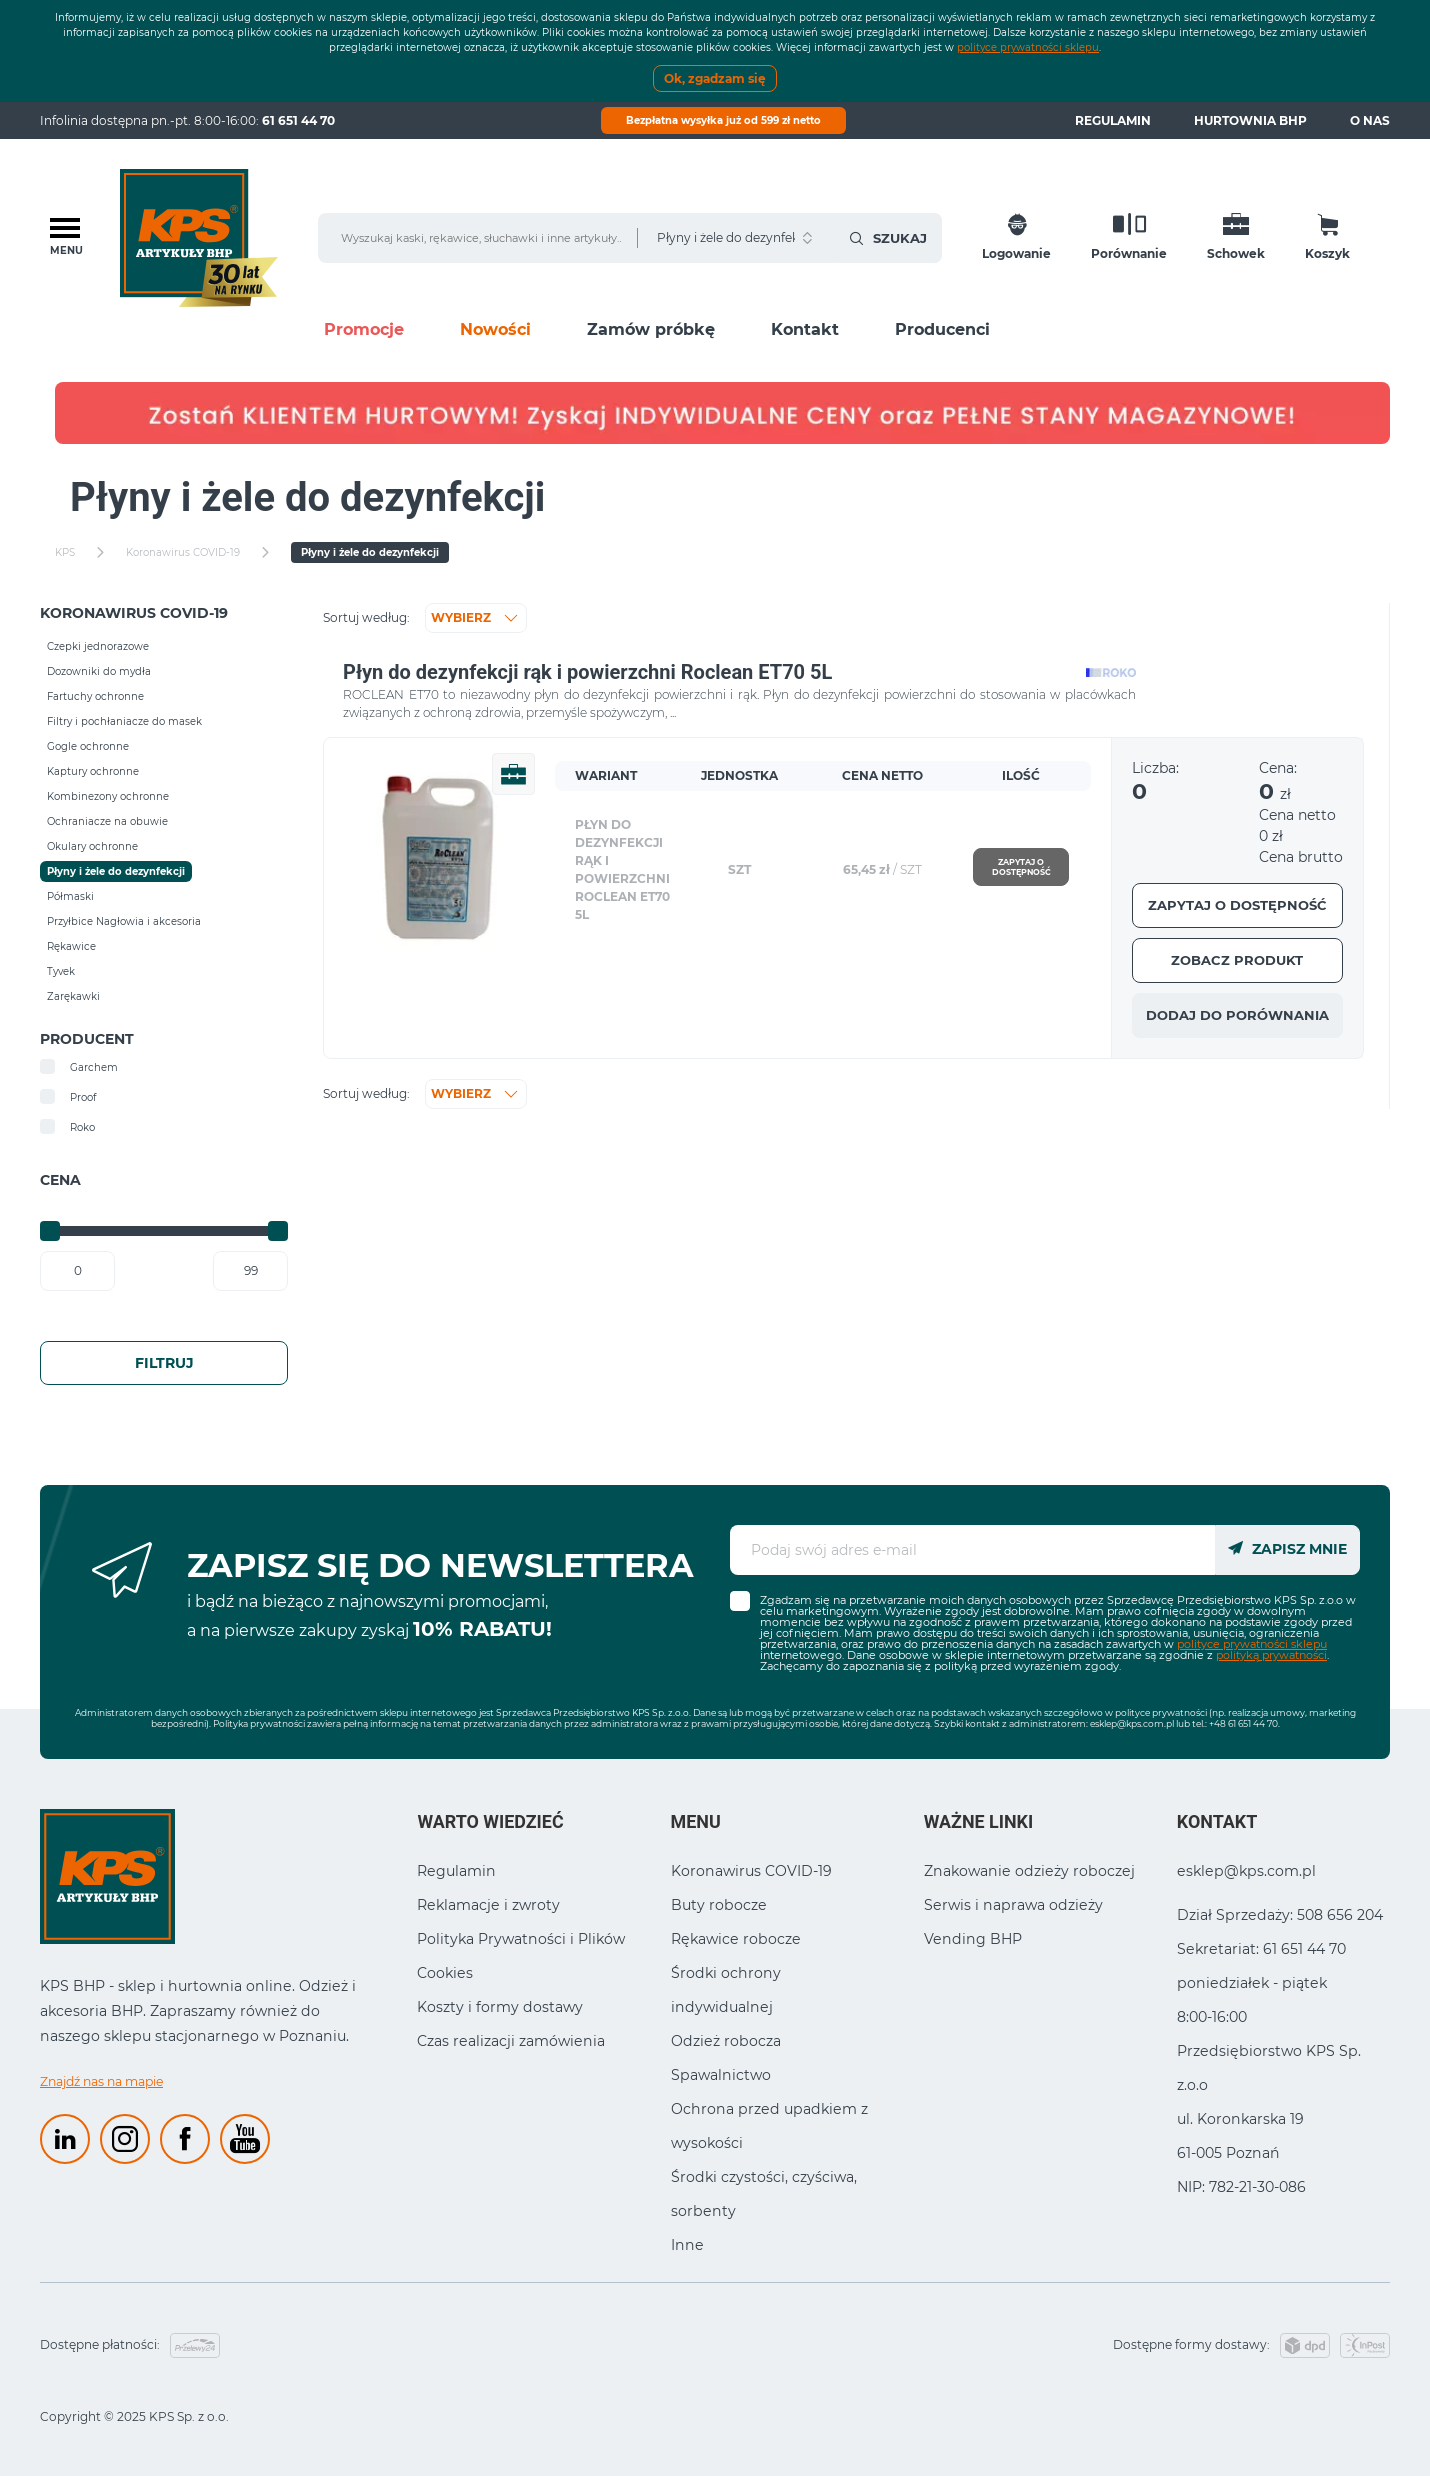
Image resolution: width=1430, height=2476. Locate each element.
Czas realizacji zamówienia (511, 2041)
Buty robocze (719, 1905)
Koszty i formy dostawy (500, 2007)
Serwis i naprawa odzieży (1013, 1905)
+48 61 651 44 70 (1243, 1723)
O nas (1370, 120)
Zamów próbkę (651, 329)
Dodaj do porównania (1237, 1015)
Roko (67, 1127)
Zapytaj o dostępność (1021, 867)
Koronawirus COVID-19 (751, 1871)
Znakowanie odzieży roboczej (1029, 1871)
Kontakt (805, 329)
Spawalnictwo (721, 2075)
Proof (68, 1097)
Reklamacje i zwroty (488, 1905)
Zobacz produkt (1237, 960)
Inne (687, 2245)
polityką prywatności (1271, 1655)
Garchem (79, 1067)
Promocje (364, 329)
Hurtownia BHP (1250, 120)
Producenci (942, 329)
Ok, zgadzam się (715, 78)
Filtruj (164, 1363)
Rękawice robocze (736, 1939)
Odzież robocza (726, 2041)
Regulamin (1113, 120)
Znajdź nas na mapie (101, 2081)
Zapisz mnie (1287, 1549)
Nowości (495, 329)
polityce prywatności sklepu (1028, 47)
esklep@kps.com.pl (1132, 1723)
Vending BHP (973, 1939)
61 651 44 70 (298, 120)
